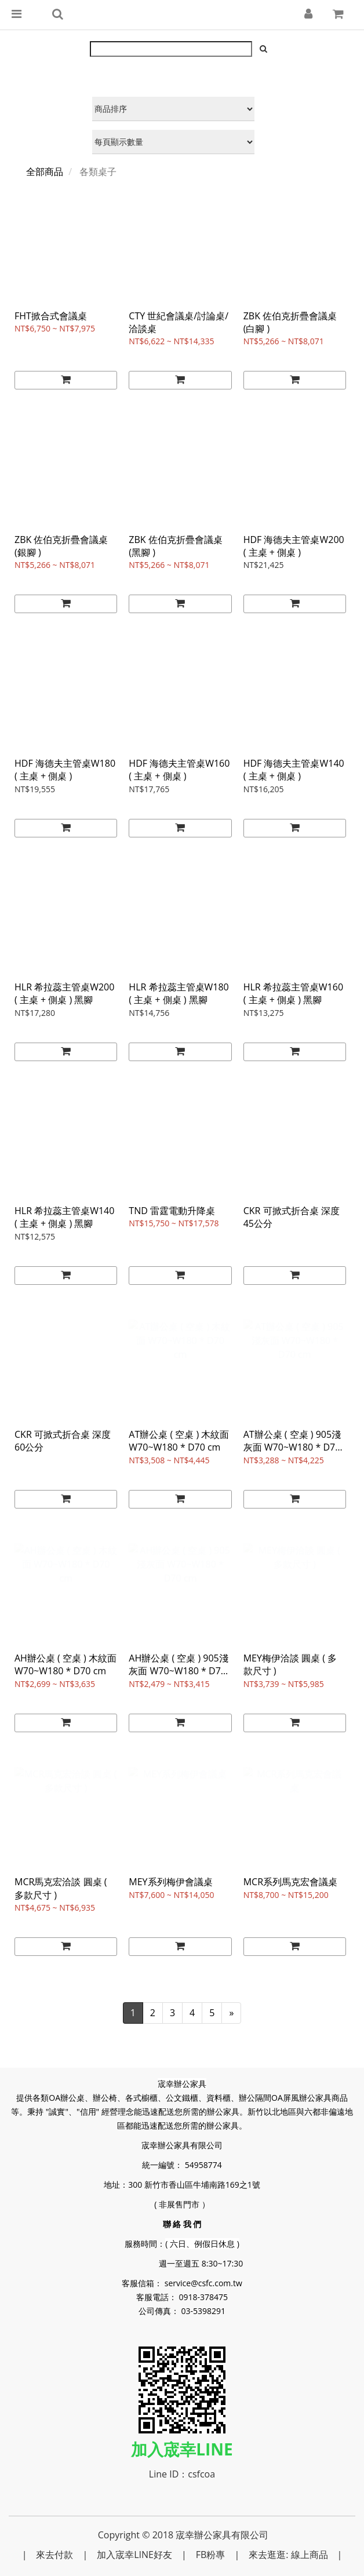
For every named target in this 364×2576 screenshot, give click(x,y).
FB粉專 (210, 2554)
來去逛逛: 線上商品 (288, 2554)
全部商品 (44, 171)
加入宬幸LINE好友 (134, 2554)
